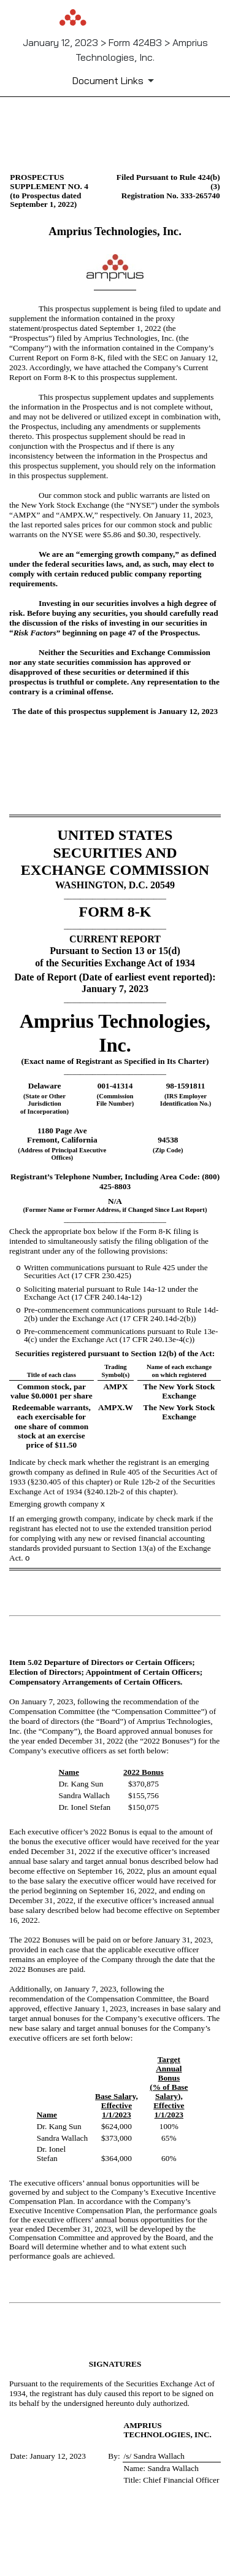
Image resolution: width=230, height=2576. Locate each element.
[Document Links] (115, 80)
